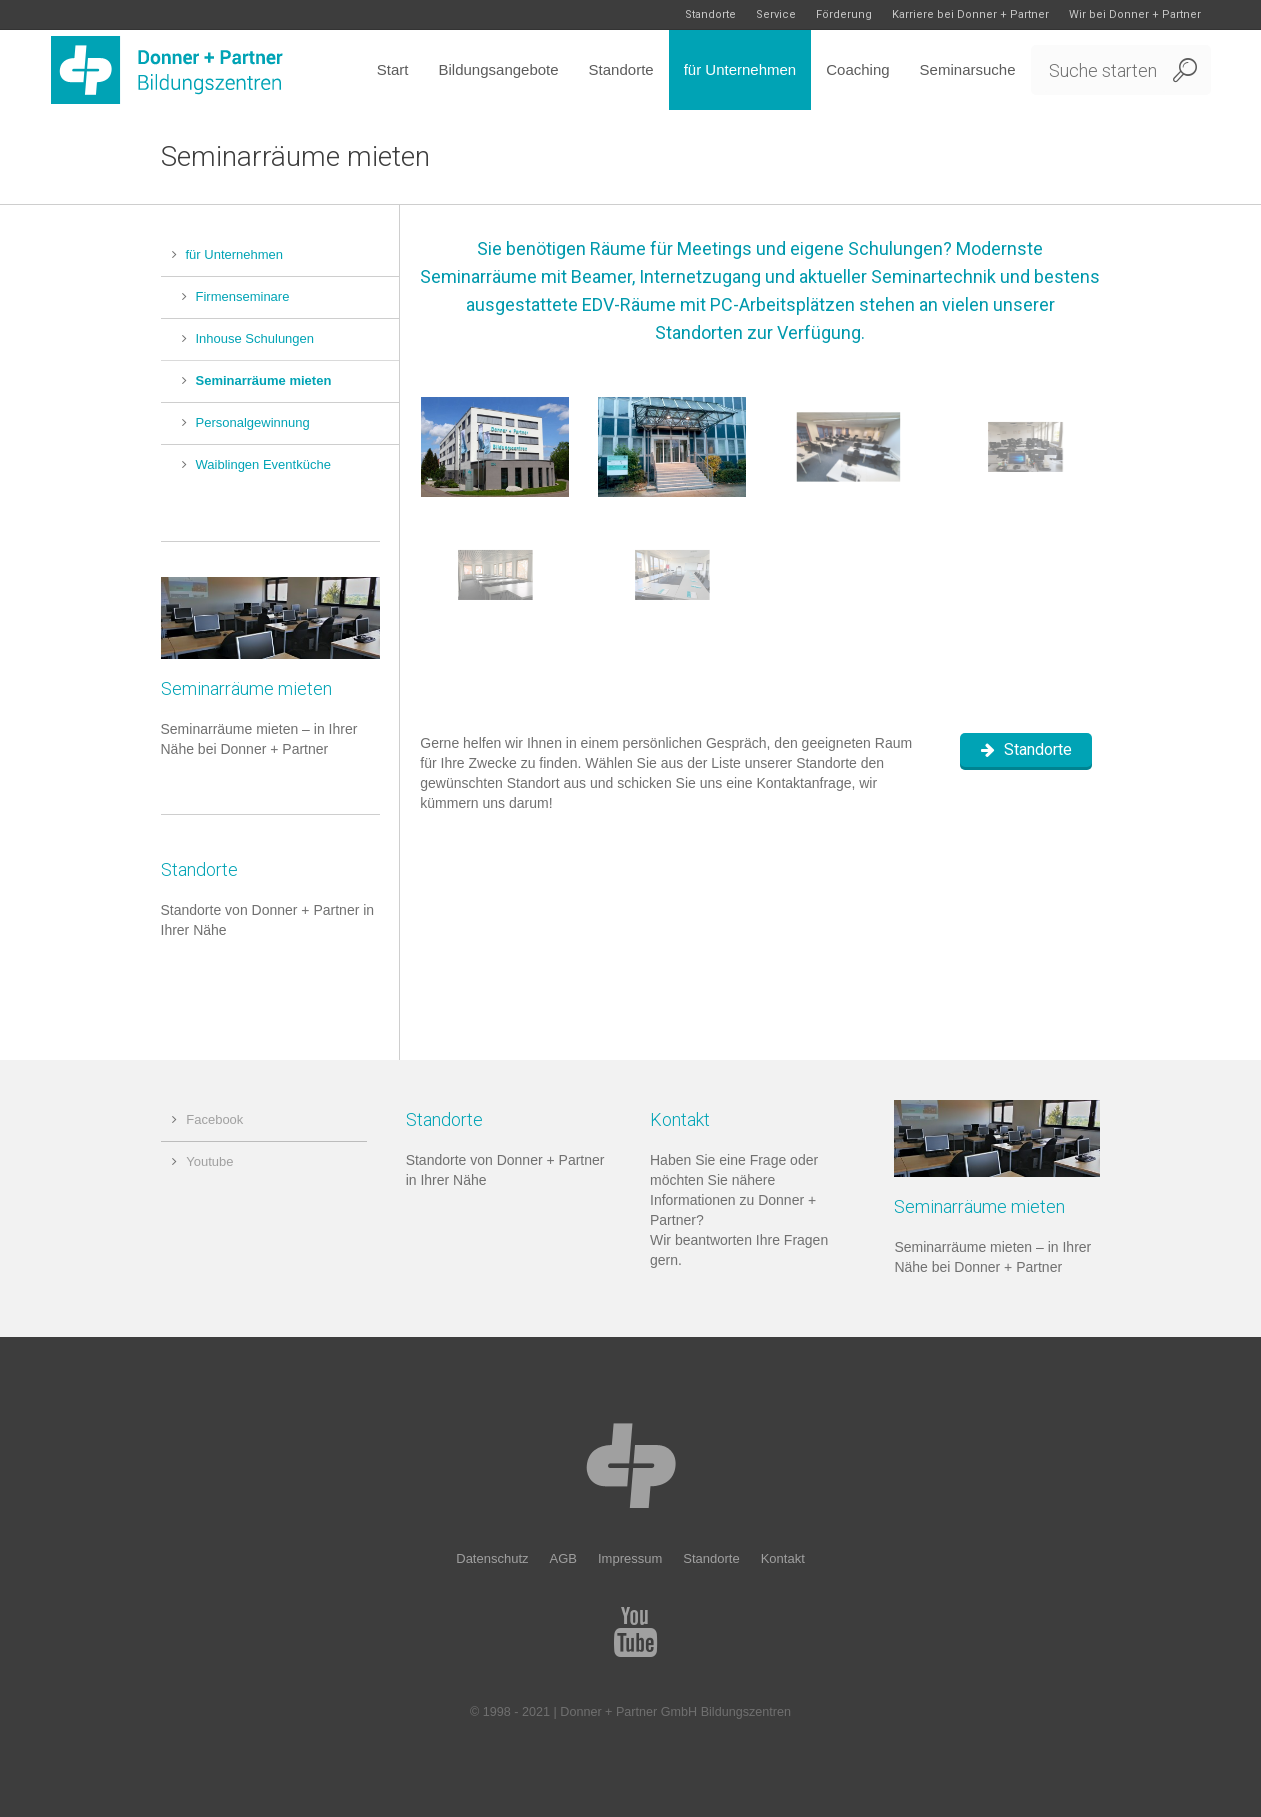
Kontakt (783, 1558)
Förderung (844, 14)
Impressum (630, 1558)
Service (776, 14)
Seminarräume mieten (264, 380)
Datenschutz (492, 1558)
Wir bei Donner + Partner (1135, 14)
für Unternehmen (235, 254)
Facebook (214, 1119)
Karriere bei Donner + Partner (970, 14)
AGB (563, 1558)
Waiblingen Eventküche (263, 464)
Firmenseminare (243, 296)
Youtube (209, 1161)
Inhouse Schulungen (255, 338)
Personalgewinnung (253, 422)
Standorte (710, 14)
